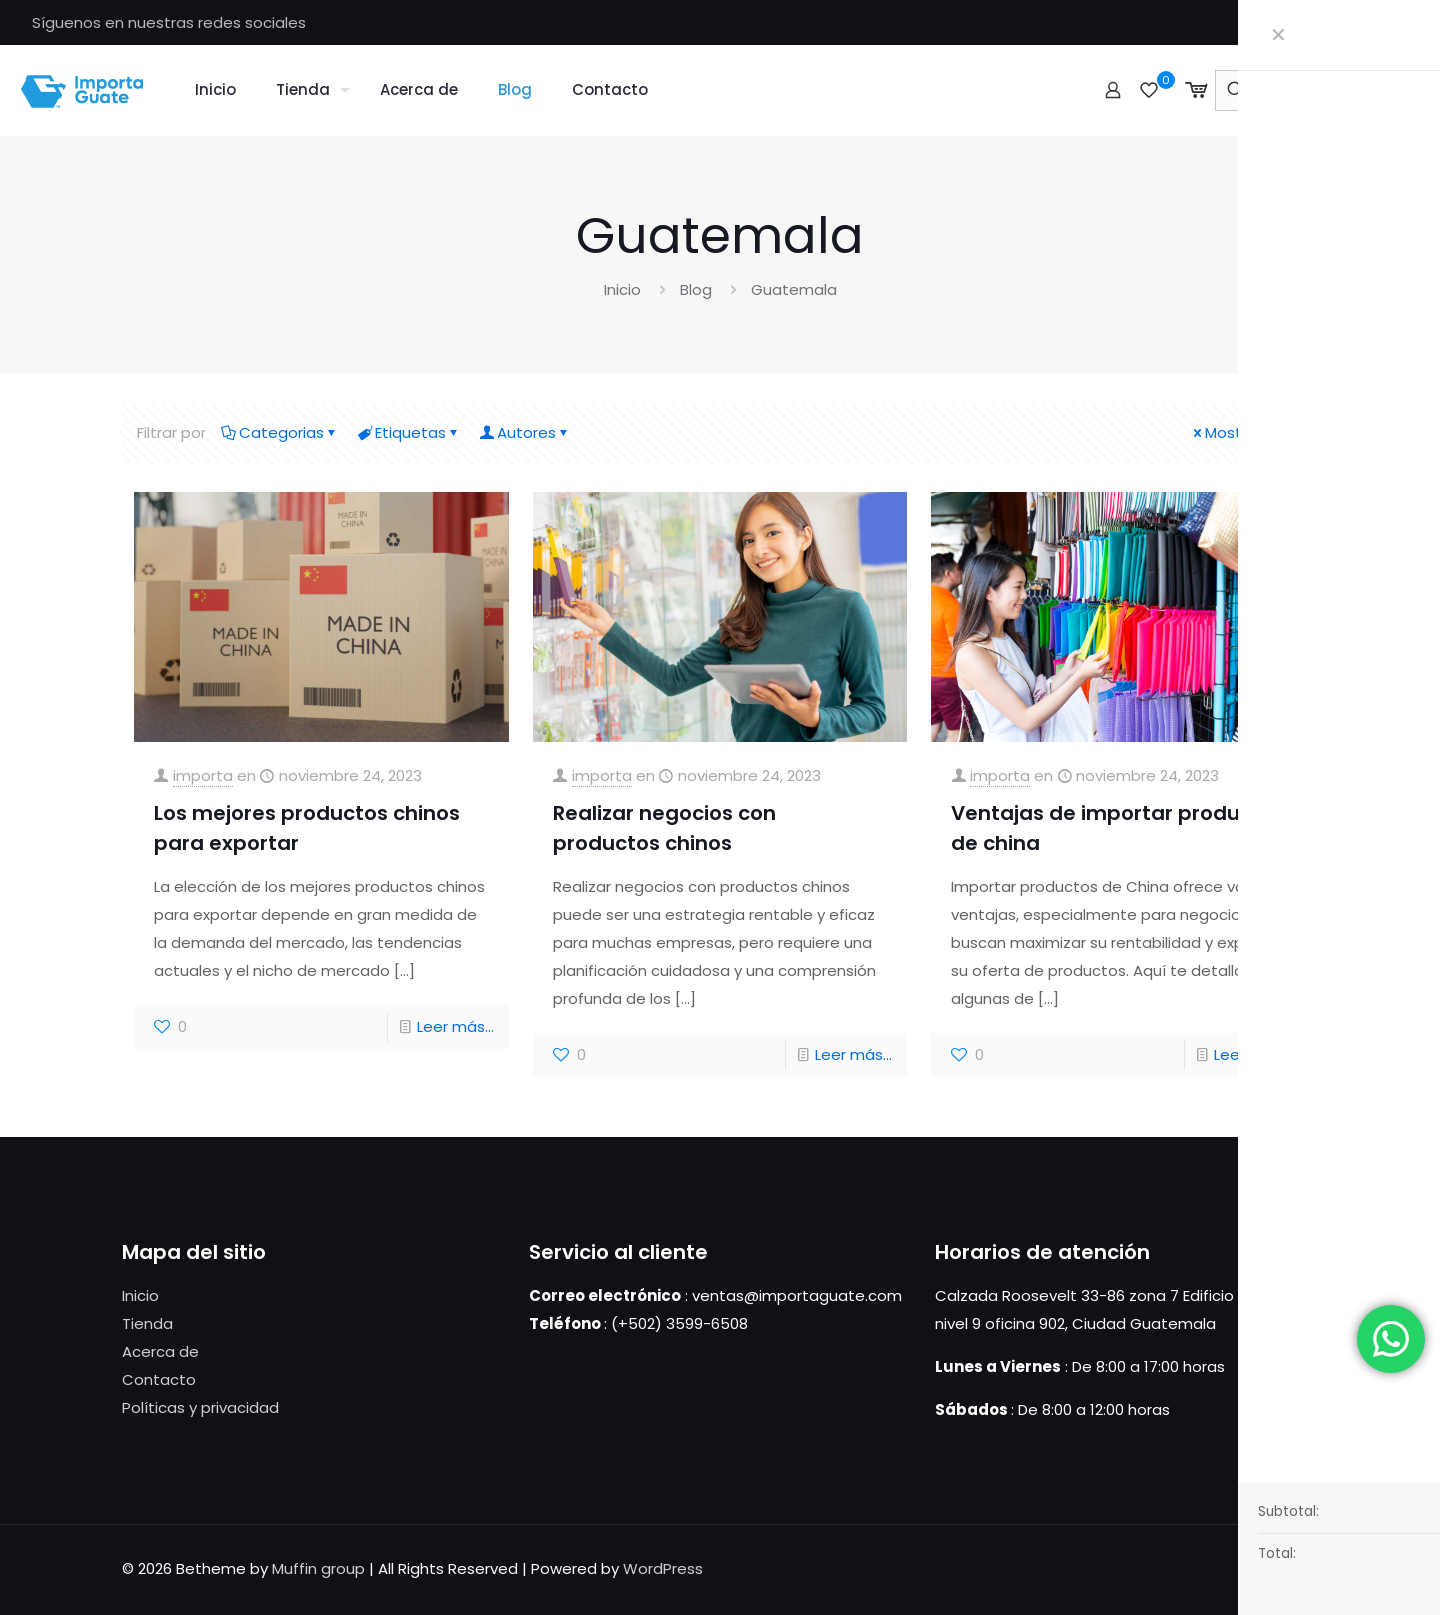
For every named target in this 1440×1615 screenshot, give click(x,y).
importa (203, 775)
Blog (696, 289)
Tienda (147, 1323)
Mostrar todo (1246, 432)
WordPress (663, 1568)
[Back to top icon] (1297, 1567)
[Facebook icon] (1400, 22)
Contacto (159, 1379)
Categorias (280, 432)
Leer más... (455, 1026)
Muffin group (318, 1568)
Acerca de (160, 1351)
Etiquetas (409, 432)
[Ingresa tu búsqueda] (1315, 90)
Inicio (622, 289)
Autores (525, 432)
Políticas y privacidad (200, 1407)
